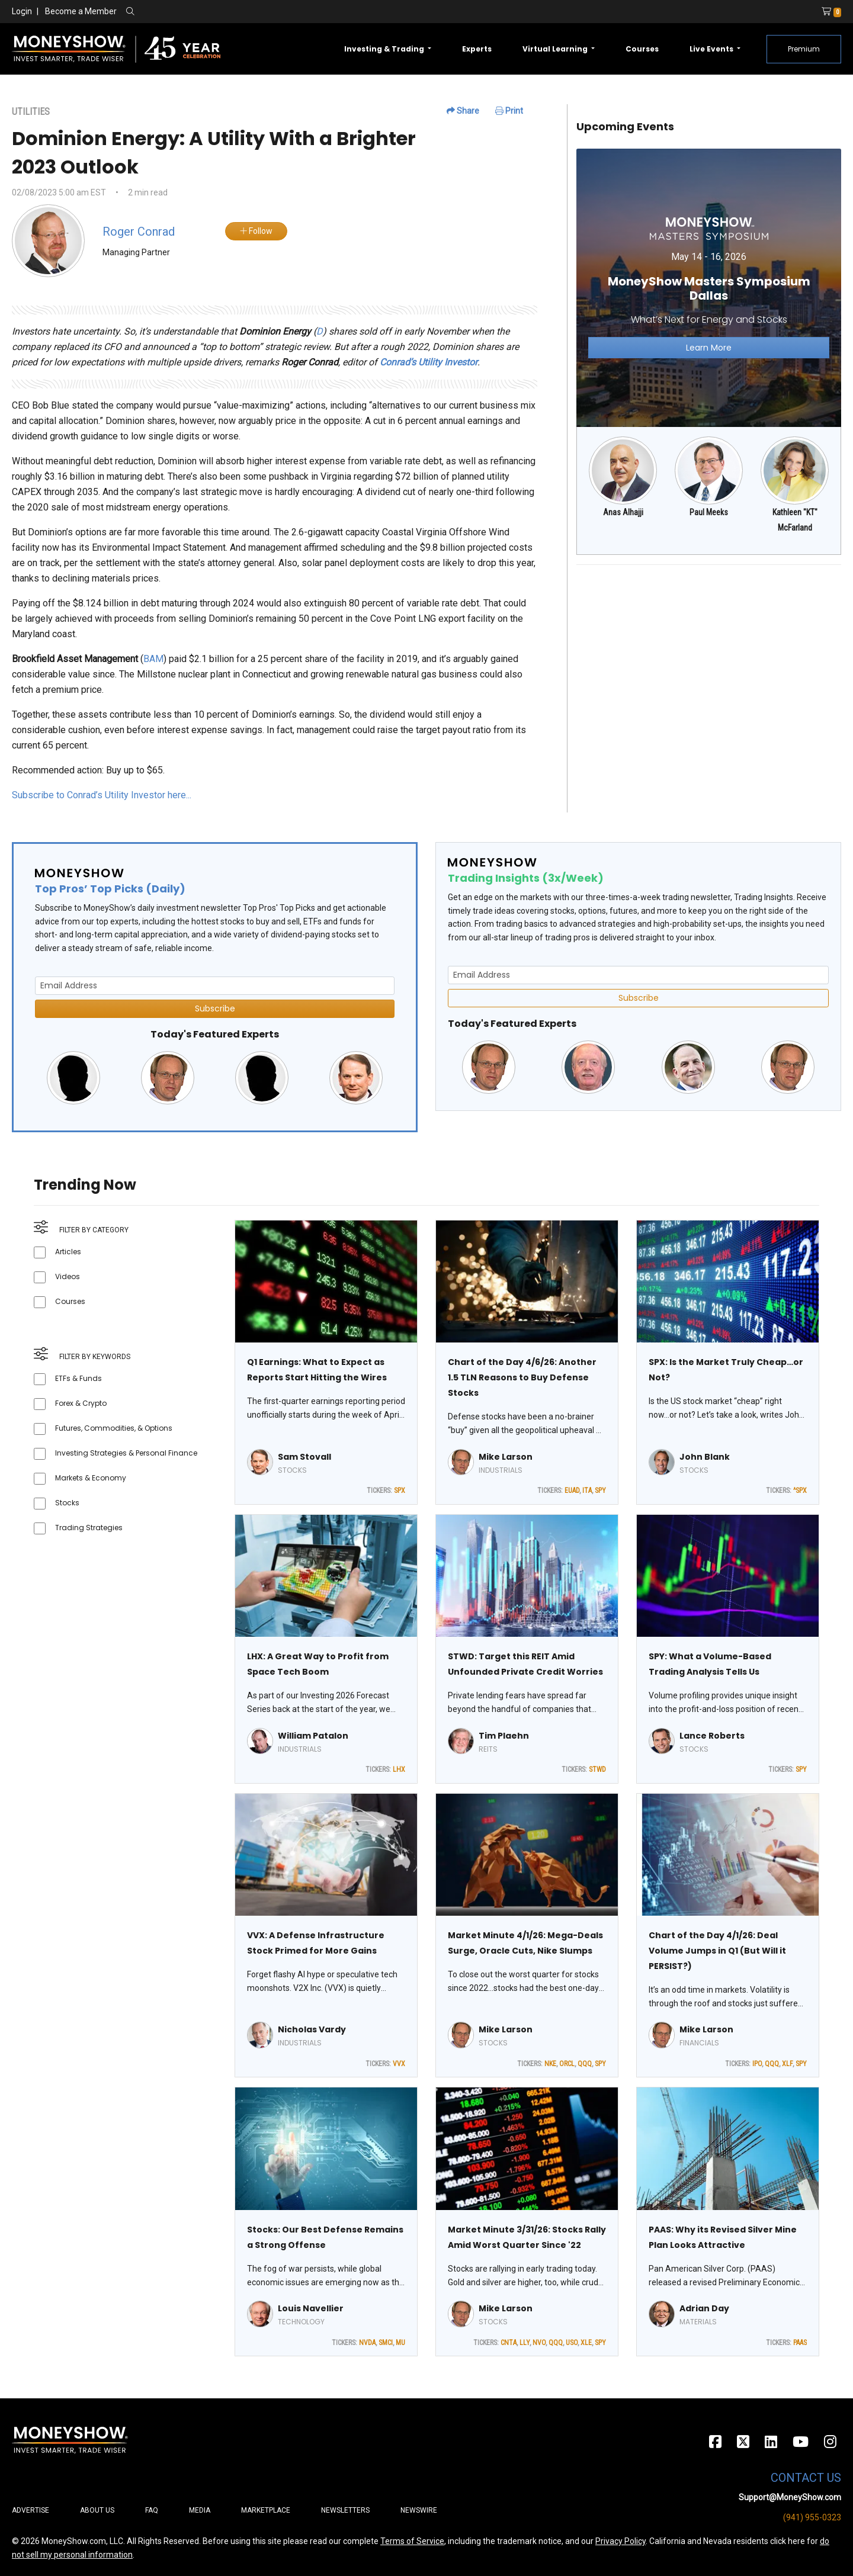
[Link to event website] (708, 287)
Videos (67, 1276)
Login (22, 11)
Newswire (418, 2510)
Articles (68, 1252)
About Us (97, 2510)
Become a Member (81, 11)
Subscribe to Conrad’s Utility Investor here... (101, 795)
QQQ (585, 2064)
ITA (587, 1490)
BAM (153, 658)
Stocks (67, 1503)
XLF (787, 2064)
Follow (256, 231)
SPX (399, 1490)
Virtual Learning (555, 49)
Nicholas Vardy (312, 2029)
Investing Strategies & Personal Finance (126, 1453)
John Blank (704, 1457)
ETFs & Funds (78, 1378)
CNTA (509, 2343)
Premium (804, 49)
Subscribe (215, 1008)
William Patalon (313, 1736)
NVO (539, 2343)
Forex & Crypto (81, 1403)
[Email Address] (215, 986)
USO (572, 2343)
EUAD (572, 1490)
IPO (757, 2064)
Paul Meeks (709, 512)
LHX (399, 1769)
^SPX (800, 1490)
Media (199, 2510)
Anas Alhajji (623, 512)
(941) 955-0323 (812, 2517)
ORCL (567, 2064)
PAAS (800, 2343)
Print (509, 110)
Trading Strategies (89, 1528)
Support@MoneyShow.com (790, 2497)
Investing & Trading (385, 49)
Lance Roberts (712, 1736)
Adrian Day (704, 2308)
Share (463, 110)
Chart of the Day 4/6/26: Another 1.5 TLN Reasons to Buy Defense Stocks (522, 1377)
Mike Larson (506, 1457)
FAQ (151, 2510)
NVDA (367, 2343)
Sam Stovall (304, 1457)
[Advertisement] (708, 657)
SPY (600, 1490)
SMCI (386, 2343)
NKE (550, 2064)
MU (400, 2343)
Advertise (30, 2510)
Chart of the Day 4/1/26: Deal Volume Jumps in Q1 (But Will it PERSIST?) (717, 1950)
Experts (477, 49)
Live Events (712, 49)
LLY (525, 2343)
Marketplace (265, 2510)
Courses (642, 49)
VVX (399, 2064)
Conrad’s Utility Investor (428, 362)
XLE (586, 2343)
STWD (597, 1769)
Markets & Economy (90, 1478)
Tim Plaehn (504, 1736)
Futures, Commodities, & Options (113, 1428)
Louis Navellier (311, 2308)
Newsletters (345, 2510)
